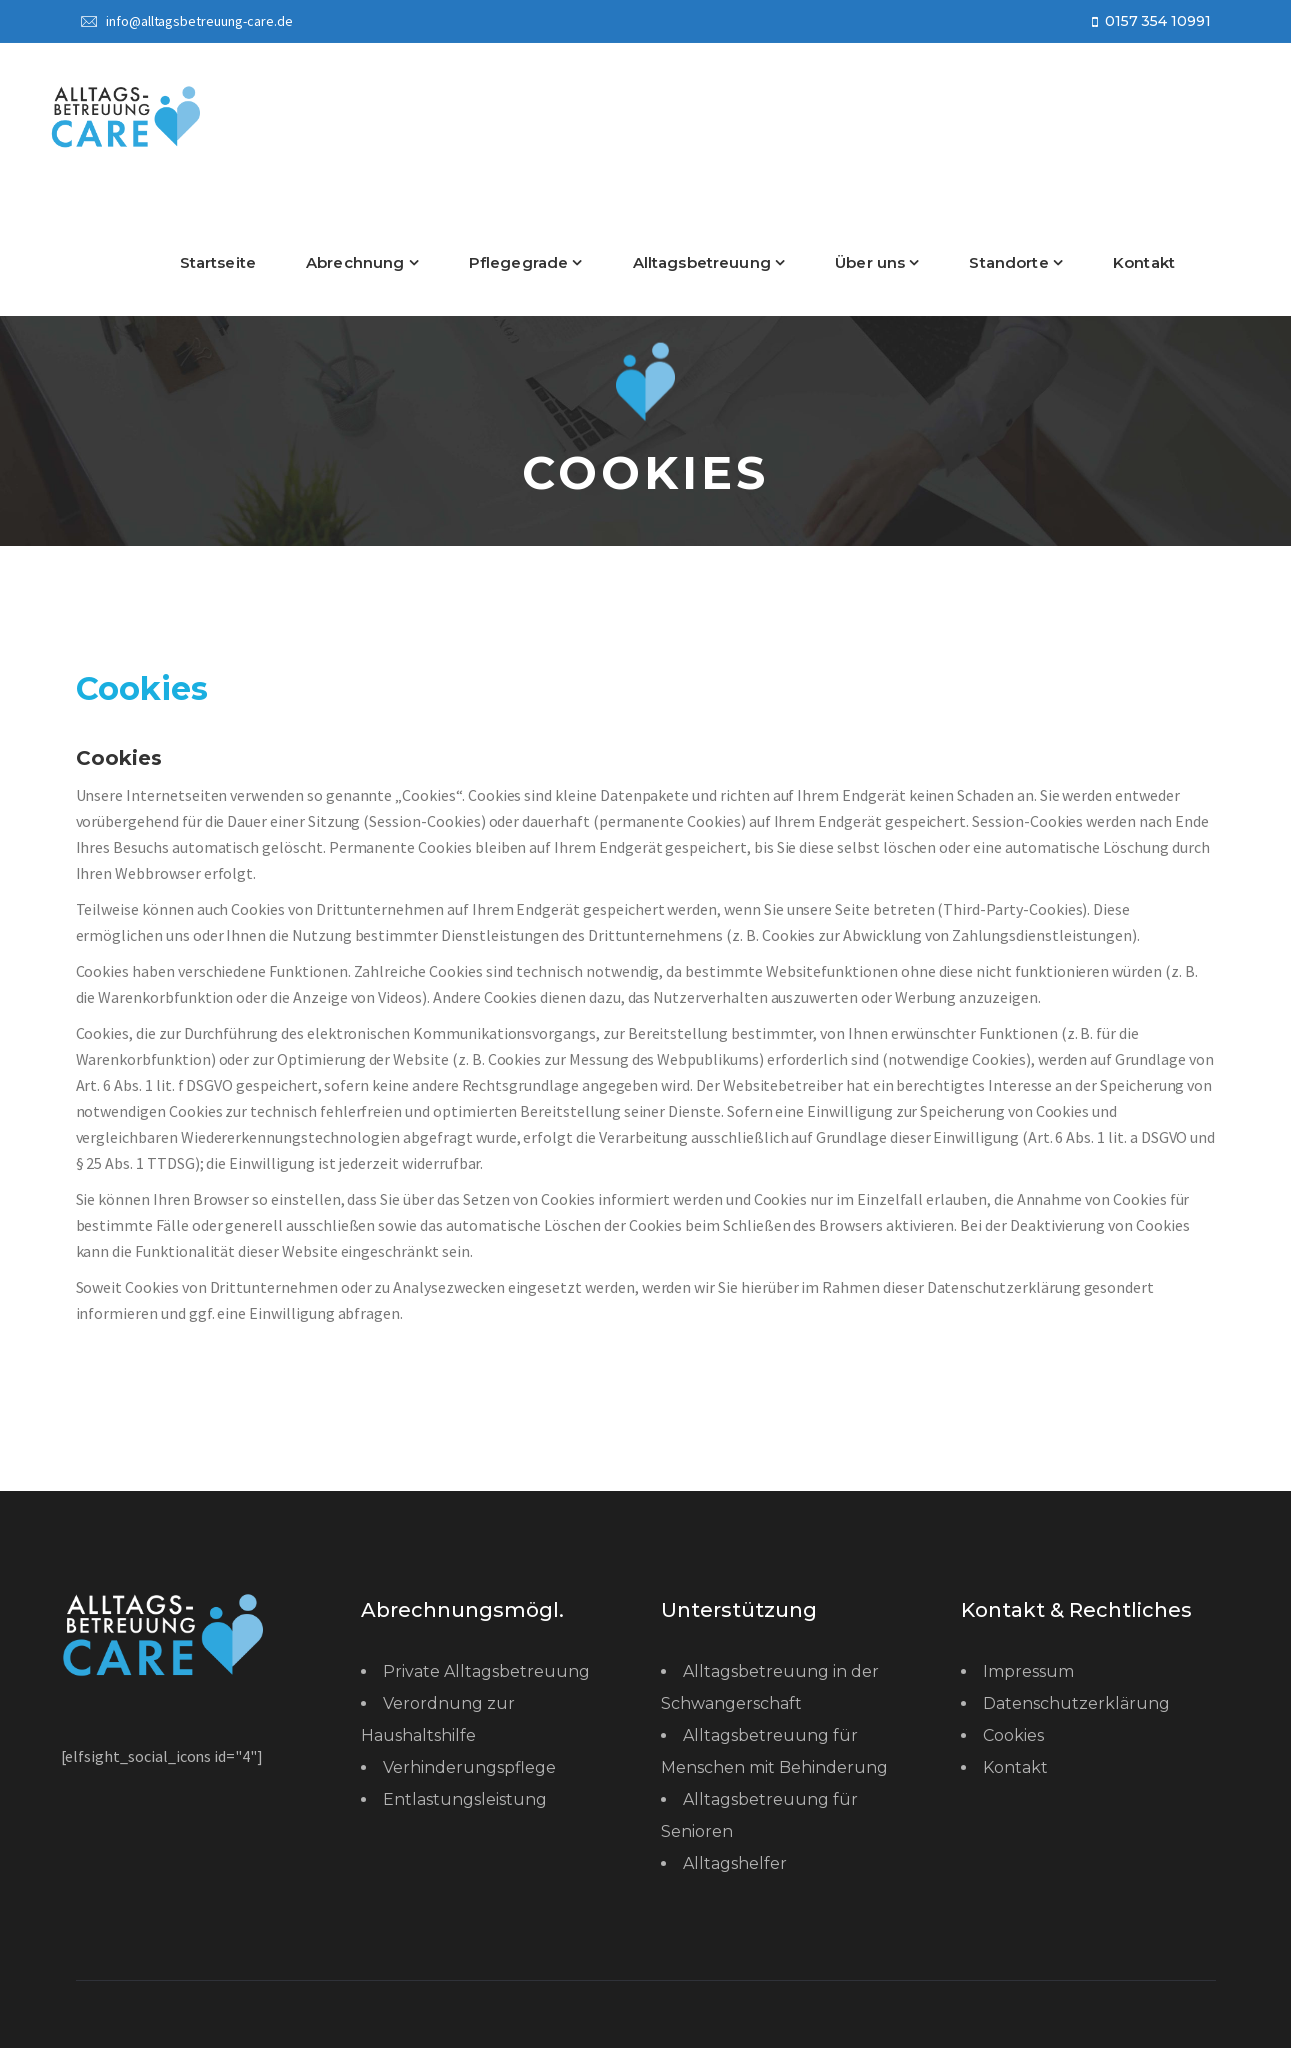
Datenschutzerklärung (1076, 1703)
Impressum (1028, 1671)
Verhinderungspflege (469, 1767)
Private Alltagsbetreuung (486, 1671)
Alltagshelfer (735, 1863)
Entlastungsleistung (465, 1799)
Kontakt (1015, 1767)
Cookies (1013, 1735)
